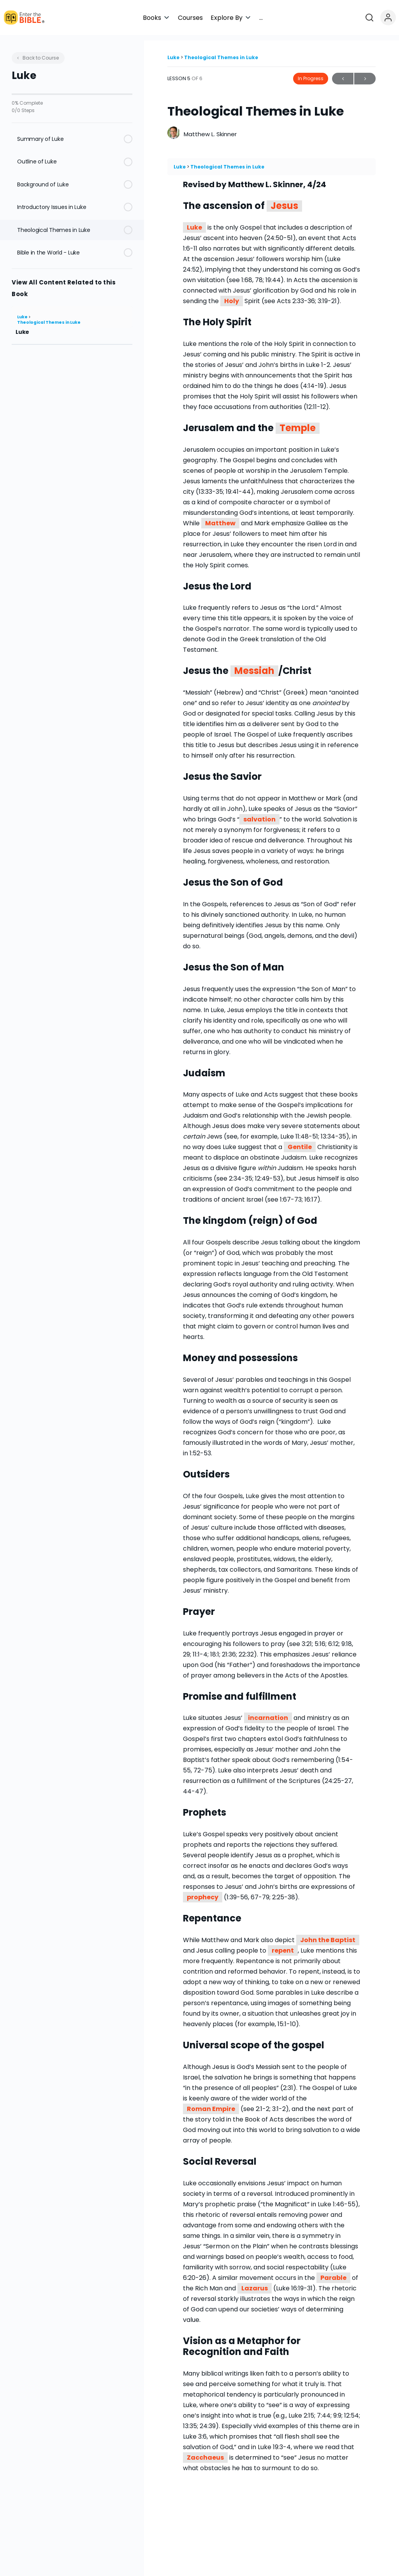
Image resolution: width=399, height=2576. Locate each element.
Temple (297, 422)
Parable (333, 2272)
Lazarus (254, 2282)
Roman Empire (211, 2103)
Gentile (300, 1141)
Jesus (284, 200)
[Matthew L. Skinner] (173, 128)
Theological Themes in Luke (49, 317)
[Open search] (373, 17)
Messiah (254, 666)
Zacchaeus (205, 2452)
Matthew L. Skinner (210, 129)
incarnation (268, 1712)
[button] (228, 18)
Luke (22, 311)
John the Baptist (327, 1934)
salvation (259, 813)
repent (283, 1945)
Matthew (220, 517)
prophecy (202, 1891)
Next (365, 73)
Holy (231, 295)
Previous (342, 73)
